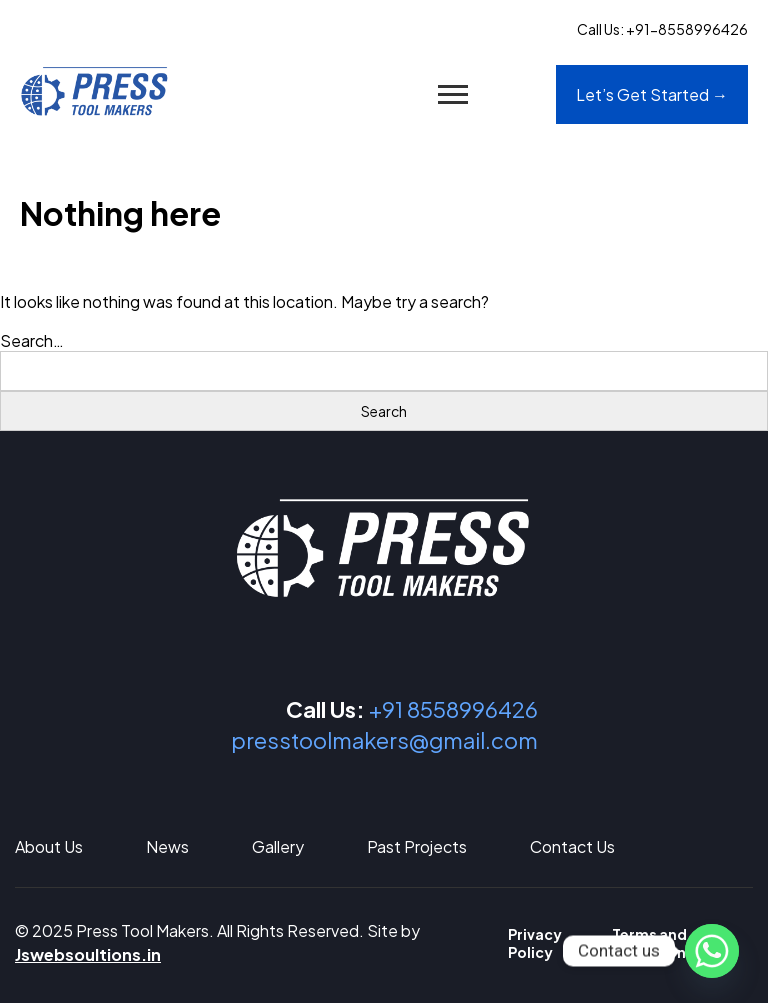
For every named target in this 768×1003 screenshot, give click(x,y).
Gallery (278, 846)
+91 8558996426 (453, 709)
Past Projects (417, 846)
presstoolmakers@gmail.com (384, 740)
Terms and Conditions (653, 943)
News (167, 846)
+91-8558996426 (687, 29)
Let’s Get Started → (652, 94)
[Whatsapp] (712, 951)
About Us (49, 846)
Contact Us (572, 846)
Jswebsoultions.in (88, 954)
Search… (32, 340)
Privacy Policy (535, 943)
